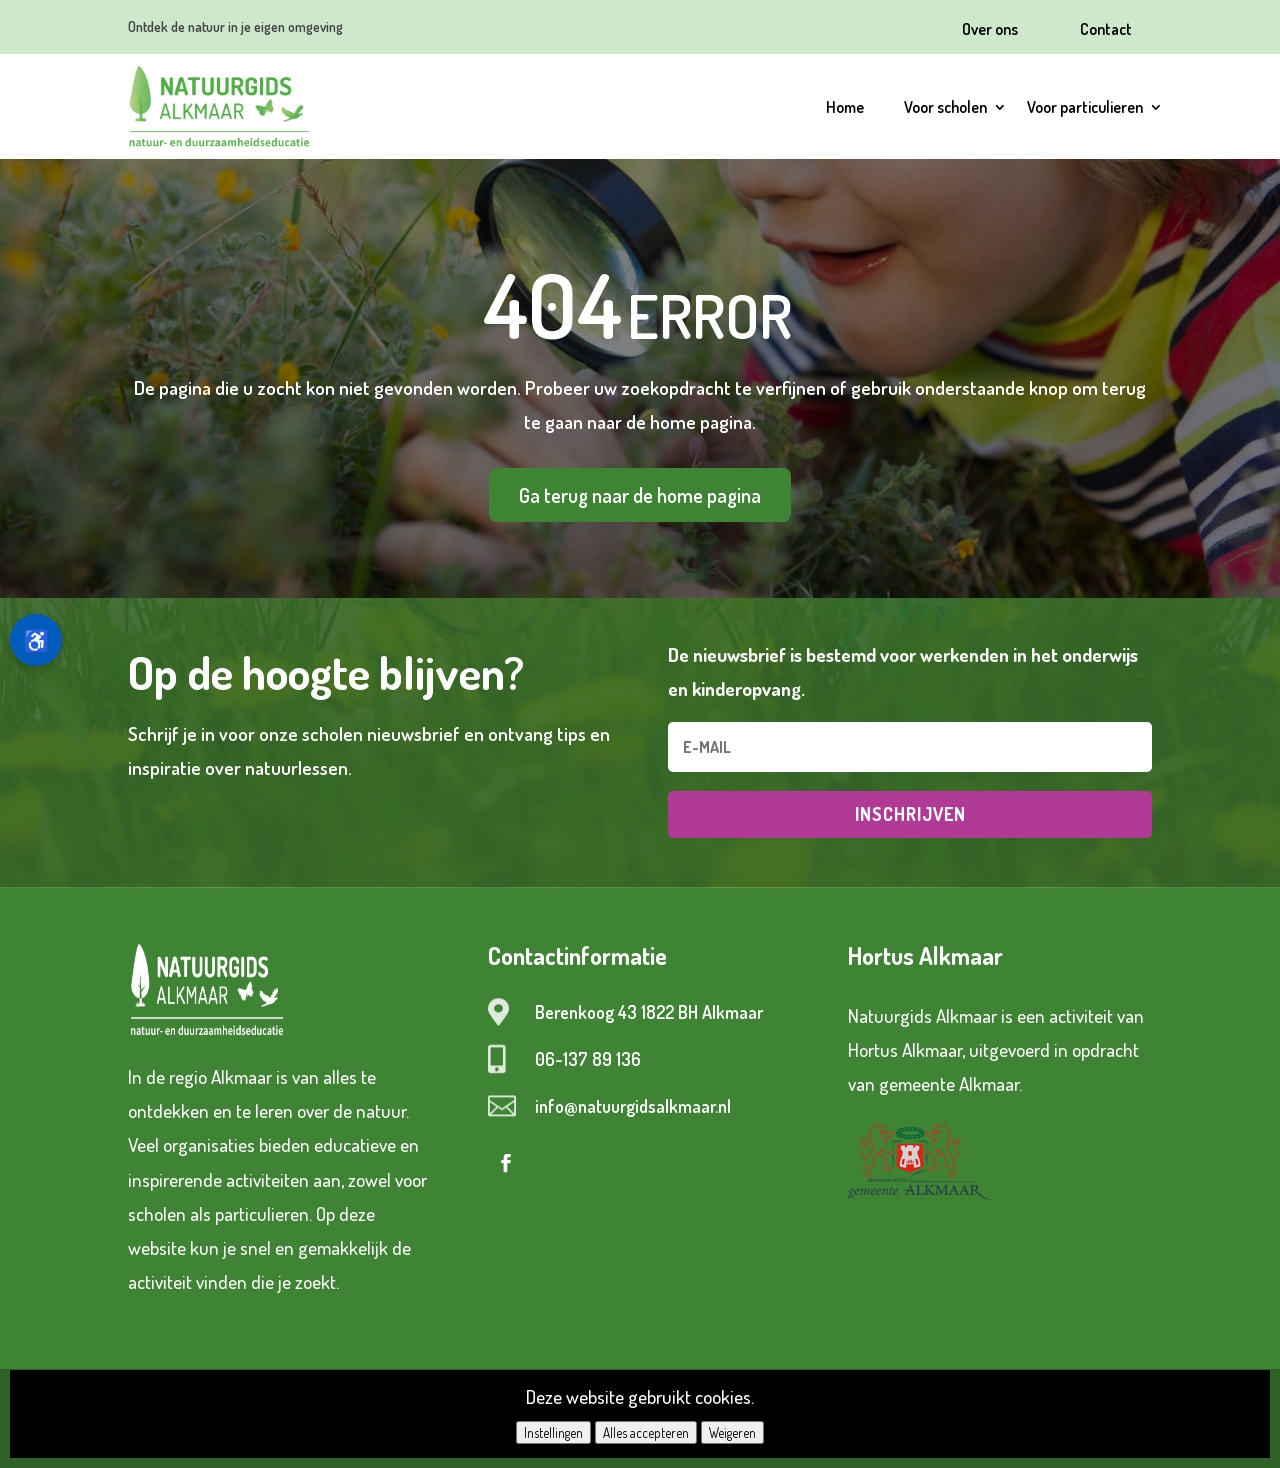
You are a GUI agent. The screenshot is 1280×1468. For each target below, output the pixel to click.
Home (845, 107)
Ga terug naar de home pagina (640, 495)
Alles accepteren (646, 1432)
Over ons (990, 29)
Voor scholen (945, 107)
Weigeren (732, 1432)
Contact (1106, 29)
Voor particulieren (1085, 107)
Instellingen (553, 1432)
